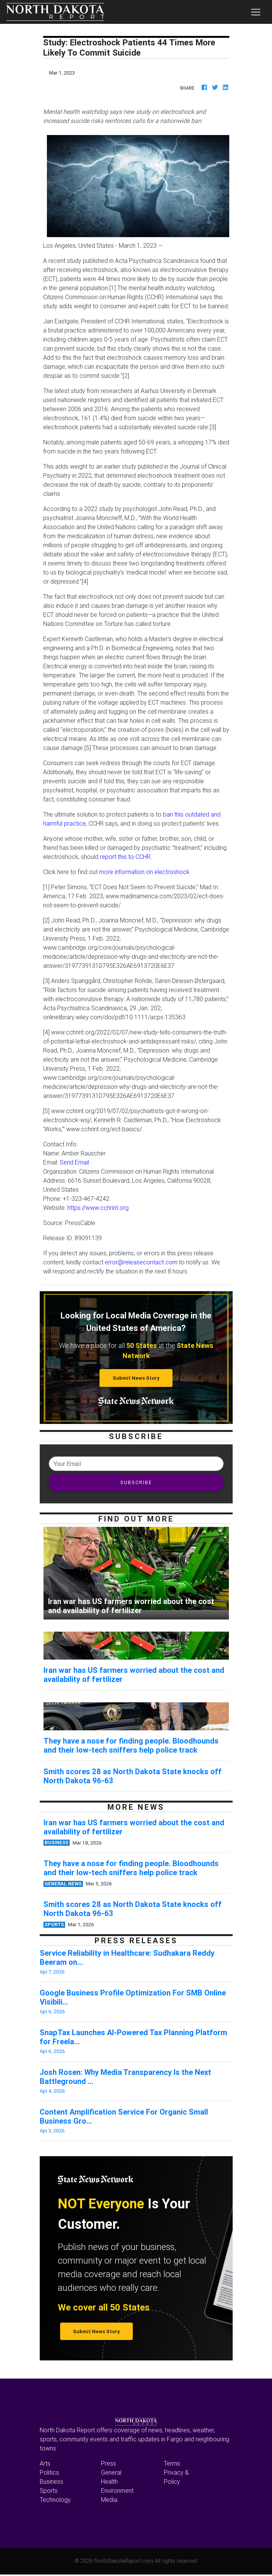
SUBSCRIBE (136, 1482)
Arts (45, 2463)
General (111, 2472)
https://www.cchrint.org (98, 1207)
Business (51, 2481)
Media (109, 2499)
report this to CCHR (125, 856)
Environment (117, 2490)
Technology (55, 2499)
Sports (49, 2490)
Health (109, 2481)
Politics (49, 2472)
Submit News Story (136, 1378)
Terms (172, 2463)
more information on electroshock (144, 872)
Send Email (74, 1162)
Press (108, 2463)
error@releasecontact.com (141, 1262)
